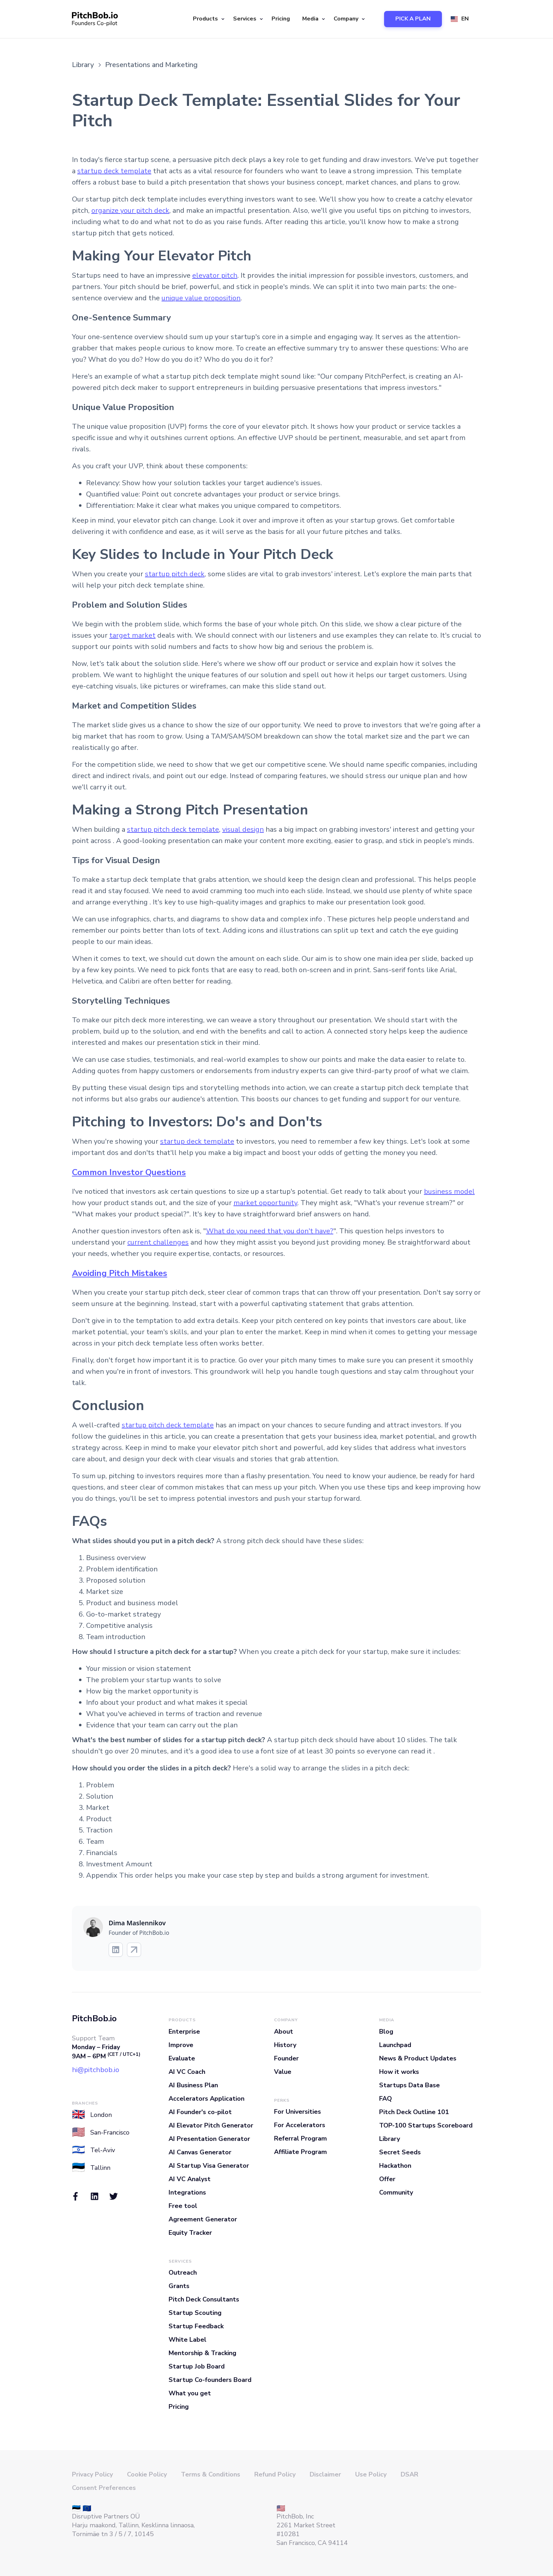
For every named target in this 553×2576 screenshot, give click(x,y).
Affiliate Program (300, 2152)
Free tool (183, 2206)
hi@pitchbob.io (95, 2070)
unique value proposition (201, 298)
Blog (386, 2031)
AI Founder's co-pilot (200, 2112)
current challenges (158, 1242)
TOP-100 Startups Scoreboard (426, 2125)
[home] (95, 19)
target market (132, 635)
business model (449, 1191)
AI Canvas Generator (200, 2152)
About (283, 2031)
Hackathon (395, 2165)
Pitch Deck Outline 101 (414, 2112)
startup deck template (114, 171)
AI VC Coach (187, 2072)
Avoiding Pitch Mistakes (119, 1273)
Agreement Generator (203, 2219)
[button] (208, 19)
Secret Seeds (400, 2152)
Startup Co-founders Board (210, 2380)
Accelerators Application (206, 2098)
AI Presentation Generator (209, 2139)
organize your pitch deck (130, 210)
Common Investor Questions (129, 1172)
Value (282, 2072)
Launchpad (395, 2045)
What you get (190, 2393)
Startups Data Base (409, 2085)
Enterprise (184, 2031)
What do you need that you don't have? (269, 1231)
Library (389, 2139)
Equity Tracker (190, 2232)
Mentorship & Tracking (202, 2353)
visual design (243, 829)
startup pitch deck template (173, 829)
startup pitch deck (175, 574)
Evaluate (182, 2058)
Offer (387, 2179)
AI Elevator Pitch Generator (211, 2125)
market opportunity (265, 1203)
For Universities (297, 2111)
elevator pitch (214, 275)
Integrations (187, 2192)
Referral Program (300, 2138)
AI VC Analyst (190, 2179)
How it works (399, 2072)
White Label (187, 2339)
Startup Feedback (196, 2326)
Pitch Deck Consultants (204, 2299)
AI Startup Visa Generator (209, 2165)
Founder (286, 2058)
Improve (181, 2045)
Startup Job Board (197, 2366)
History (285, 2045)
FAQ (385, 2098)
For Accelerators (299, 2125)
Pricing (281, 19)
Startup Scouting (195, 2313)
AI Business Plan (193, 2085)
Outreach (183, 2272)
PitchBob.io (94, 2018)
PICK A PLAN (413, 19)
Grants (179, 2286)
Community (396, 2192)
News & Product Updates (417, 2058)
